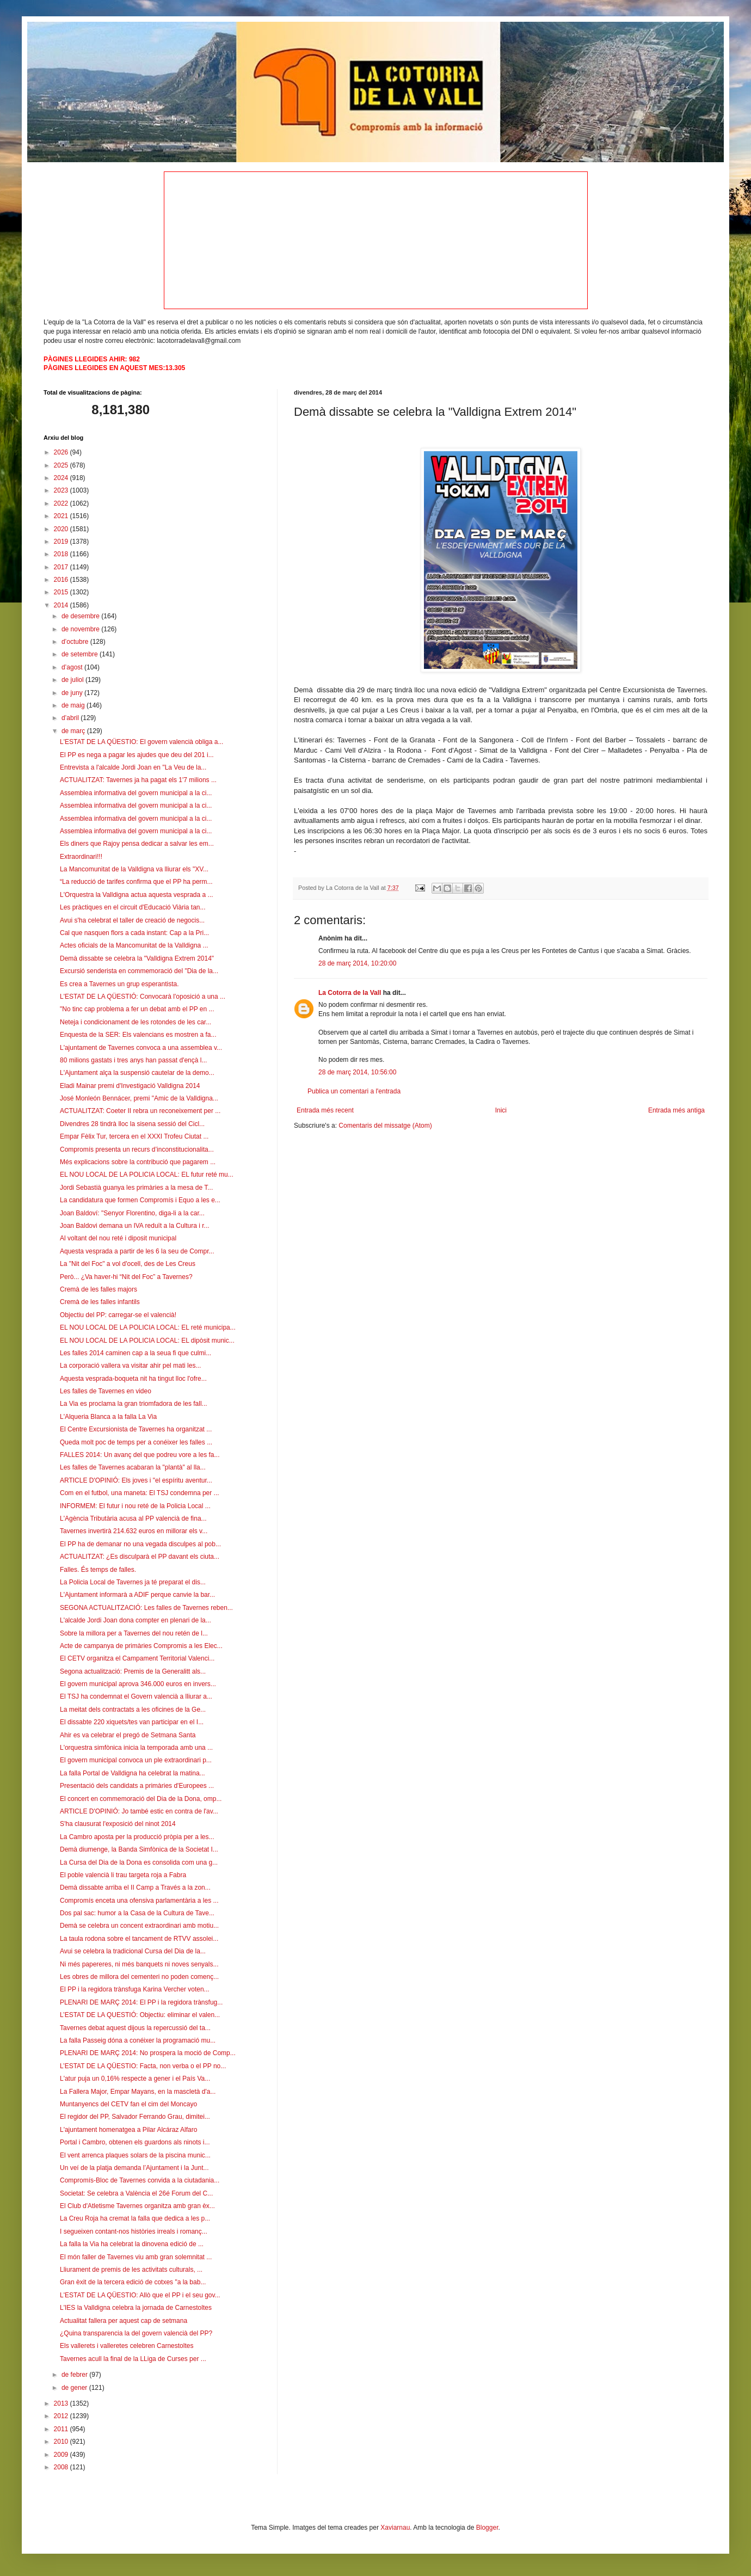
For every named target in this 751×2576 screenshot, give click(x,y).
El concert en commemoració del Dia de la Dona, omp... (140, 1799)
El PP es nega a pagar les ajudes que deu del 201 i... (137, 755)
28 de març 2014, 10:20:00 (357, 963)
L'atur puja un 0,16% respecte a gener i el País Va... (135, 2078)
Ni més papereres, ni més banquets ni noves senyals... (139, 1964)
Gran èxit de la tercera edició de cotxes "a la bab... (133, 2282)
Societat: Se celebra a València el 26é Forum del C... (136, 2193)
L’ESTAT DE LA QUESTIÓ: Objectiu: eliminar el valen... (140, 2015)
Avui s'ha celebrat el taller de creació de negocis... (132, 920)
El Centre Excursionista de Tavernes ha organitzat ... (136, 1429)
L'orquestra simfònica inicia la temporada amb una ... (136, 1747)
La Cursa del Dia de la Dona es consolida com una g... (139, 1862)
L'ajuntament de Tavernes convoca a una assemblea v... (141, 1048)
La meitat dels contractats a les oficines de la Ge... (133, 1709)
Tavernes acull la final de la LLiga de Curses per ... (133, 2359)
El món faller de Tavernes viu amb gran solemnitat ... (136, 2257)
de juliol (73, 680)
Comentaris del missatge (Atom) (385, 1125)
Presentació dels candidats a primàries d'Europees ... (137, 1786)
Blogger (487, 2527)
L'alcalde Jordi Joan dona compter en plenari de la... (135, 1620)
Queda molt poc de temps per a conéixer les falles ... (136, 1442)
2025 (62, 465)
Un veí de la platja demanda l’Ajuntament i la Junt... (134, 2168)
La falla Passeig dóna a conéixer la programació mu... (138, 2040)
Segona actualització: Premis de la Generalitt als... (133, 1671)
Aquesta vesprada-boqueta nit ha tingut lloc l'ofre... (133, 1378)
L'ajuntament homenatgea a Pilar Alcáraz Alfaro (128, 2130)
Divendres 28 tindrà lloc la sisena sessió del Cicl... (132, 1124)
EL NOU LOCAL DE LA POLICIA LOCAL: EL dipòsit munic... (147, 1340)
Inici (501, 1110)
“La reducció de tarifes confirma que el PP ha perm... (136, 882)
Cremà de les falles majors (98, 1289)
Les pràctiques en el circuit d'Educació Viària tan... (133, 907)
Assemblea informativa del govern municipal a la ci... (136, 793)
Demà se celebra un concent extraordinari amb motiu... (139, 1925)
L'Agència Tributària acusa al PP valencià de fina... (133, 1518)
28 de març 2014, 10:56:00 (357, 1072)
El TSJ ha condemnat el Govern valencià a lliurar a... (136, 1696)
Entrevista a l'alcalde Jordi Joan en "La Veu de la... (133, 767)
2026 (62, 452)
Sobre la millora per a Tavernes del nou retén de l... (134, 1633)
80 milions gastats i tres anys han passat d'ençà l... (133, 1060)
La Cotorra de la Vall (349, 993)
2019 (62, 541)
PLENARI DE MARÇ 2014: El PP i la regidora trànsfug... (141, 2002)
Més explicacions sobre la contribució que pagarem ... (138, 1162)
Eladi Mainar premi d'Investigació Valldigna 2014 (130, 1086)
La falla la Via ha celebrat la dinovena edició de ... (132, 2244)
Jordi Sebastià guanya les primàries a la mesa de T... (136, 1187)
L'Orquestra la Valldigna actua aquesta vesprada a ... (136, 895)
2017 (62, 567)
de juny (72, 693)
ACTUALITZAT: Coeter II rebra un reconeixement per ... (140, 1111)
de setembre (80, 654)
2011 (62, 2429)
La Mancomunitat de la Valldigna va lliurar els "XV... (134, 869)
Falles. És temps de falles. (98, 1569)
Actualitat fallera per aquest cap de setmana (123, 2321)
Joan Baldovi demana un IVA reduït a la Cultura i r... (135, 1225)
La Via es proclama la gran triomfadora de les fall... (133, 1403)
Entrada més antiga (676, 1110)
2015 (62, 592)
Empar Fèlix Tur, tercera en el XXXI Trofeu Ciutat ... (134, 1136)
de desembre (81, 616)
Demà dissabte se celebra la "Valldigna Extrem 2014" (137, 958)
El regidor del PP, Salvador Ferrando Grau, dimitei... (135, 2116)
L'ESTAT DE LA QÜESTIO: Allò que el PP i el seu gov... (140, 2295)
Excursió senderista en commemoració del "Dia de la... (139, 971)
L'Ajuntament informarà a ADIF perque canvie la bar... (137, 1595)
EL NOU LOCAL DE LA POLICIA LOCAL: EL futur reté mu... (146, 1174)
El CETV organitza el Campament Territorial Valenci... (137, 1658)
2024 (62, 478)
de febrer (75, 2374)
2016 (62, 579)
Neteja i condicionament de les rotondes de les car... (135, 1022)
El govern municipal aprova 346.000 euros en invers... (138, 1684)
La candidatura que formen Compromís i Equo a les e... (140, 1200)
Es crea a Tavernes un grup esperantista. (119, 984)
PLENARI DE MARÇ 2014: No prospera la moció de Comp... (148, 2053)
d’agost (72, 667)
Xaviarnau (395, 2527)
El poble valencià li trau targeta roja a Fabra (123, 1875)
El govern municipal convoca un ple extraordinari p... (136, 1760)
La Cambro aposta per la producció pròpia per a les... (137, 1837)
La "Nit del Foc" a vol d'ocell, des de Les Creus (127, 1264)
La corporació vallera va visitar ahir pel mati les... (130, 1365)
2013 (62, 2403)
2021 (62, 516)
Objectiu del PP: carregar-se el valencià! (118, 1315)
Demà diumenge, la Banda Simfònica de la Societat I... (139, 1849)
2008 (62, 2467)
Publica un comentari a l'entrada (354, 1091)
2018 (62, 554)
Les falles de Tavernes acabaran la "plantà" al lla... (133, 1467)
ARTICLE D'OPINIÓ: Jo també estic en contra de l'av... (139, 1811)
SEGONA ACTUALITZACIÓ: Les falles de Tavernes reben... (146, 1608)
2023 (62, 490)
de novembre (81, 629)
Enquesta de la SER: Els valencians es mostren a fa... (138, 1034)
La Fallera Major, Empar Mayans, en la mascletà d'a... (138, 2091)
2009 (62, 2454)
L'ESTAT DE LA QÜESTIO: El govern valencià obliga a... (141, 742)
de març (74, 731)
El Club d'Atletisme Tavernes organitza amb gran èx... (137, 2206)
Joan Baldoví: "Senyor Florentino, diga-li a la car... (132, 1213)
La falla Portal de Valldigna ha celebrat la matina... (132, 1773)
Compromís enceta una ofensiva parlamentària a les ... (139, 1900)
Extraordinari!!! (81, 856)
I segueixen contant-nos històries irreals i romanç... (133, 2231)
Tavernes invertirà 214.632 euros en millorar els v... (133, 1531)
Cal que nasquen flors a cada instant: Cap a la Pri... (134, 933)
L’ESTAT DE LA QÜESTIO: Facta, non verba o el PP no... (143, 2066)
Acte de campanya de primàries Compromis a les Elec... (141, 1646)
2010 (62, 2441)
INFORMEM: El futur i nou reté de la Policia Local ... (135, 1506)
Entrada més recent (325, 1110)
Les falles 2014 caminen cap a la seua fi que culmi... (135, 1353)
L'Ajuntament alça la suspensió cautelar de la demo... (137, 1073)
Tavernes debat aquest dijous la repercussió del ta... (135, 2028)
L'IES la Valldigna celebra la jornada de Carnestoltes (136, 2307)
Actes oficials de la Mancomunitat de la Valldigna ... (134, 945)
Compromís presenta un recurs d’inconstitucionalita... (137, 1149)
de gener (75, 2387)
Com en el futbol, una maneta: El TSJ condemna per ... (139, 1493)
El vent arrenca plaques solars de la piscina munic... (135, 2155)
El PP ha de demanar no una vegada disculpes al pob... (140, 1544)
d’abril (71, 718)
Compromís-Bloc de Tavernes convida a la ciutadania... (139, 2180)
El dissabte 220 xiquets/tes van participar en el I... (132, 1722)
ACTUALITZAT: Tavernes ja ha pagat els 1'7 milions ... (138, 780)
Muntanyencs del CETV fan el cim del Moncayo (128, 2104)
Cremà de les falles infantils (100, 1302)
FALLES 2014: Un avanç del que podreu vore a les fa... (140, 1455)
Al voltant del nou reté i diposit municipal (118, 1238)
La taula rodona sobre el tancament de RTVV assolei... (139, 1938)
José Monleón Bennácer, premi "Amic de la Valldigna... (139, 1098)
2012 (62, 2416)
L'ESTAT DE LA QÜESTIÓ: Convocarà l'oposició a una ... (142, 996)
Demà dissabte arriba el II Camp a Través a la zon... (135, 1887)
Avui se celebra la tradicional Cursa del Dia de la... (133, 1951)
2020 (62, 529)
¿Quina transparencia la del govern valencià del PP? (136, 2333)
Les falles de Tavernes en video (105, 1391)
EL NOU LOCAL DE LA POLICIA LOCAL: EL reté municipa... (148, 1327)
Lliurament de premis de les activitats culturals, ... (131, 2269)
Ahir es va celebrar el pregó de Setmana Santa (127, 1735)
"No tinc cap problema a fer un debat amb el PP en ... (137, 1009)
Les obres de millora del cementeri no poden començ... (139, 1977)
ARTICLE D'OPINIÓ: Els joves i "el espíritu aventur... (136, 1480)
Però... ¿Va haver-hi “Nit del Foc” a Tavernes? (126, 1277)
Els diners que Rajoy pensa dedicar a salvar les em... (137, 843)
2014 (62, 605)
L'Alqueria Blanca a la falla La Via (108, 1417)
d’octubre (75, 641)
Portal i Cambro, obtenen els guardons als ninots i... (135, 2142)
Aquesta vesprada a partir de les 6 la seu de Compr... (137, 1251)
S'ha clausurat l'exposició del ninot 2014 (118, 1824)
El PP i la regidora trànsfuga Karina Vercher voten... (135, 1989)
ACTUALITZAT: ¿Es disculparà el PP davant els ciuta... (139, 1556)
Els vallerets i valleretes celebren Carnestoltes (126, 2346)
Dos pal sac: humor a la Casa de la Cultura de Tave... (137, 1913)
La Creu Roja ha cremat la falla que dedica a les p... (135, 2218)
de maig (74, 705)
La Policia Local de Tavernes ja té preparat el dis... (133, 1582)
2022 (62, 503)
